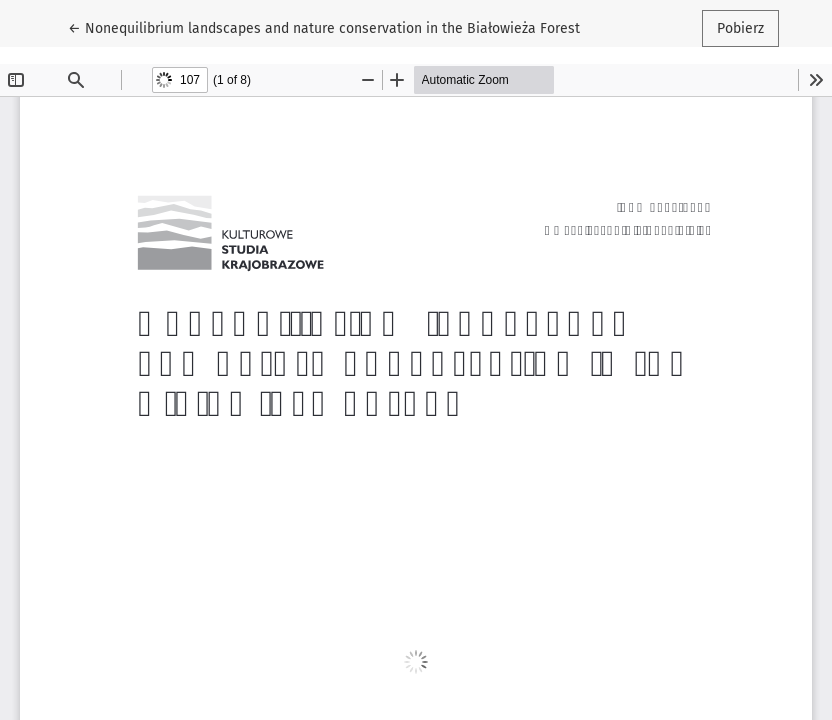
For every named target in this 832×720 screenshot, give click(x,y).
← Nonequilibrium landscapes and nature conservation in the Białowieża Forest (324, 27)
